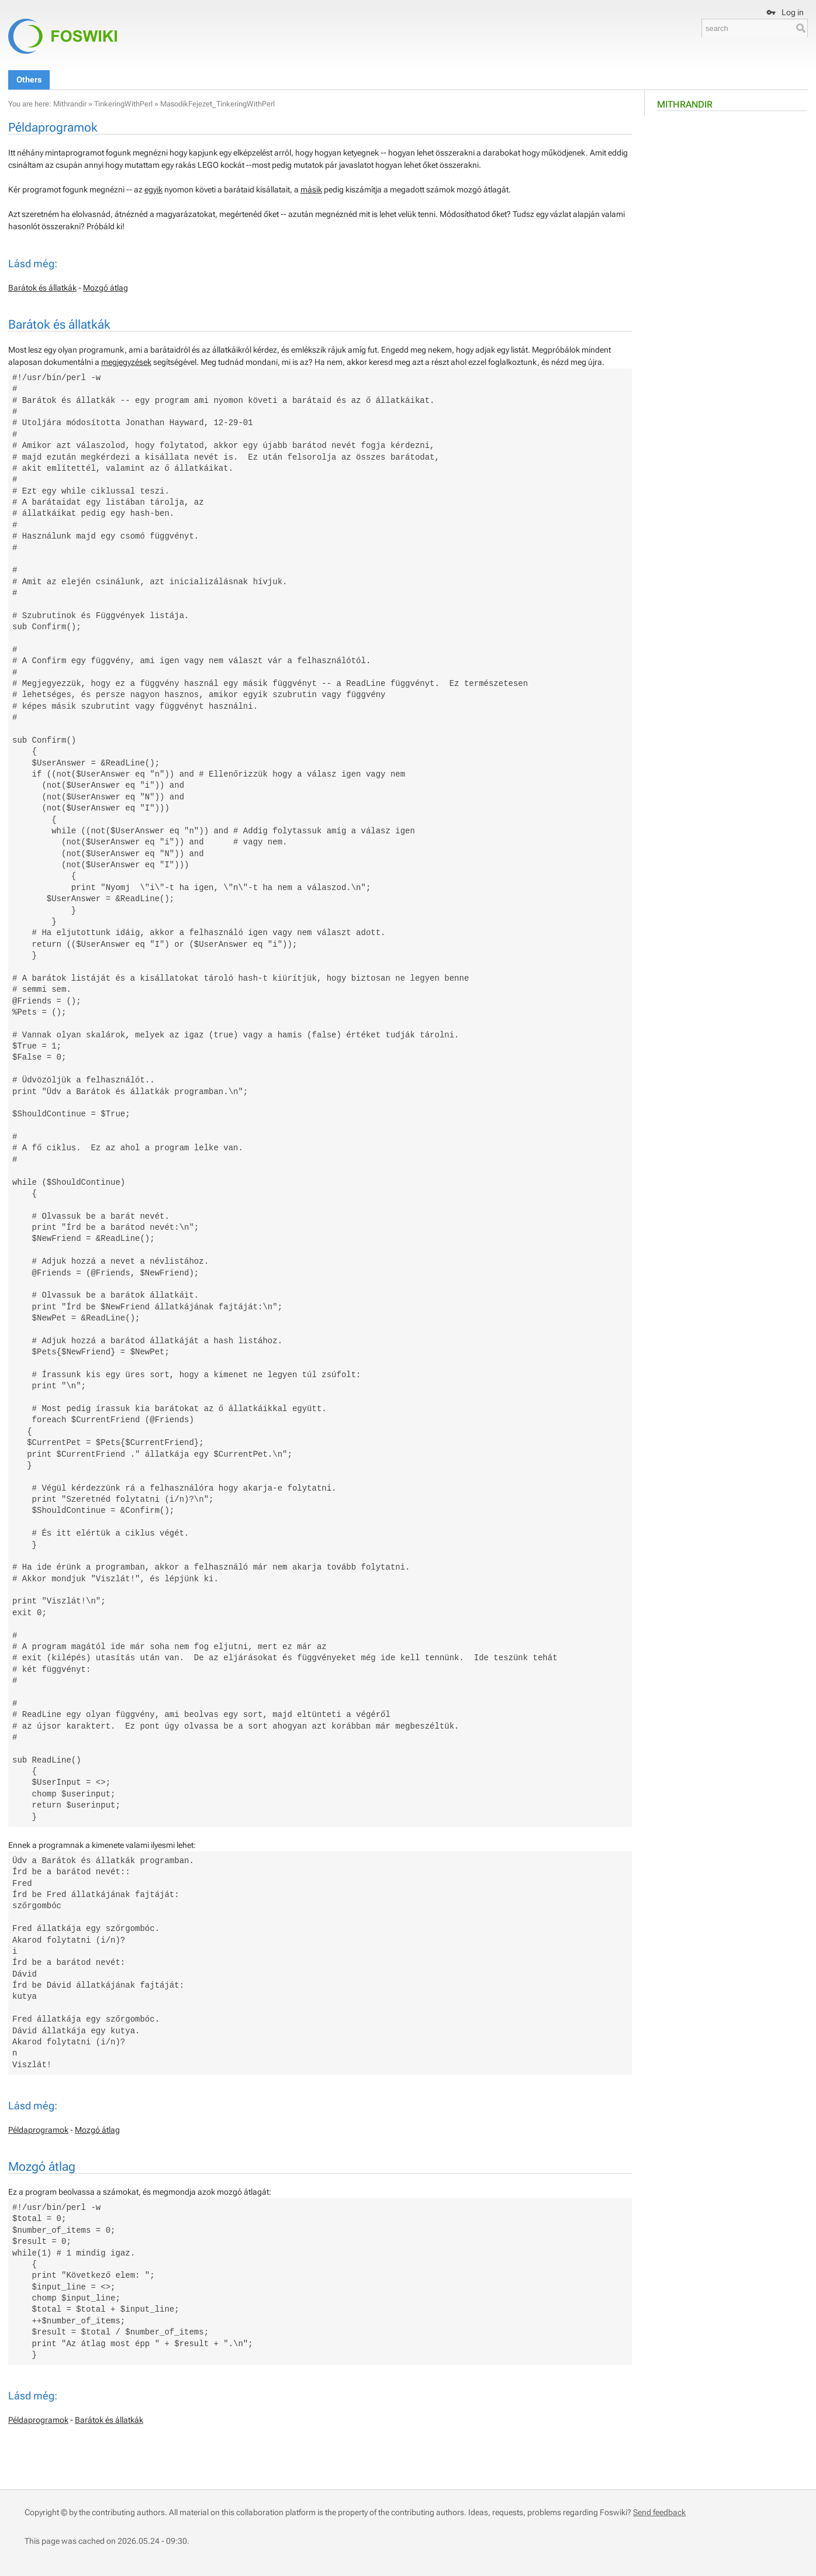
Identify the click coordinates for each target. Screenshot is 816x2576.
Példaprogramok (38, 2129)
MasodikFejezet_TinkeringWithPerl (217, 103)
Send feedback (659, 2512)
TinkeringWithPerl (123, 103)
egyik (153, 189)
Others (29, 79)
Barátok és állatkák (42, 287)
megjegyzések (126, 362)
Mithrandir (685, 104)
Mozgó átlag (105, 287)
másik (311, 189)
